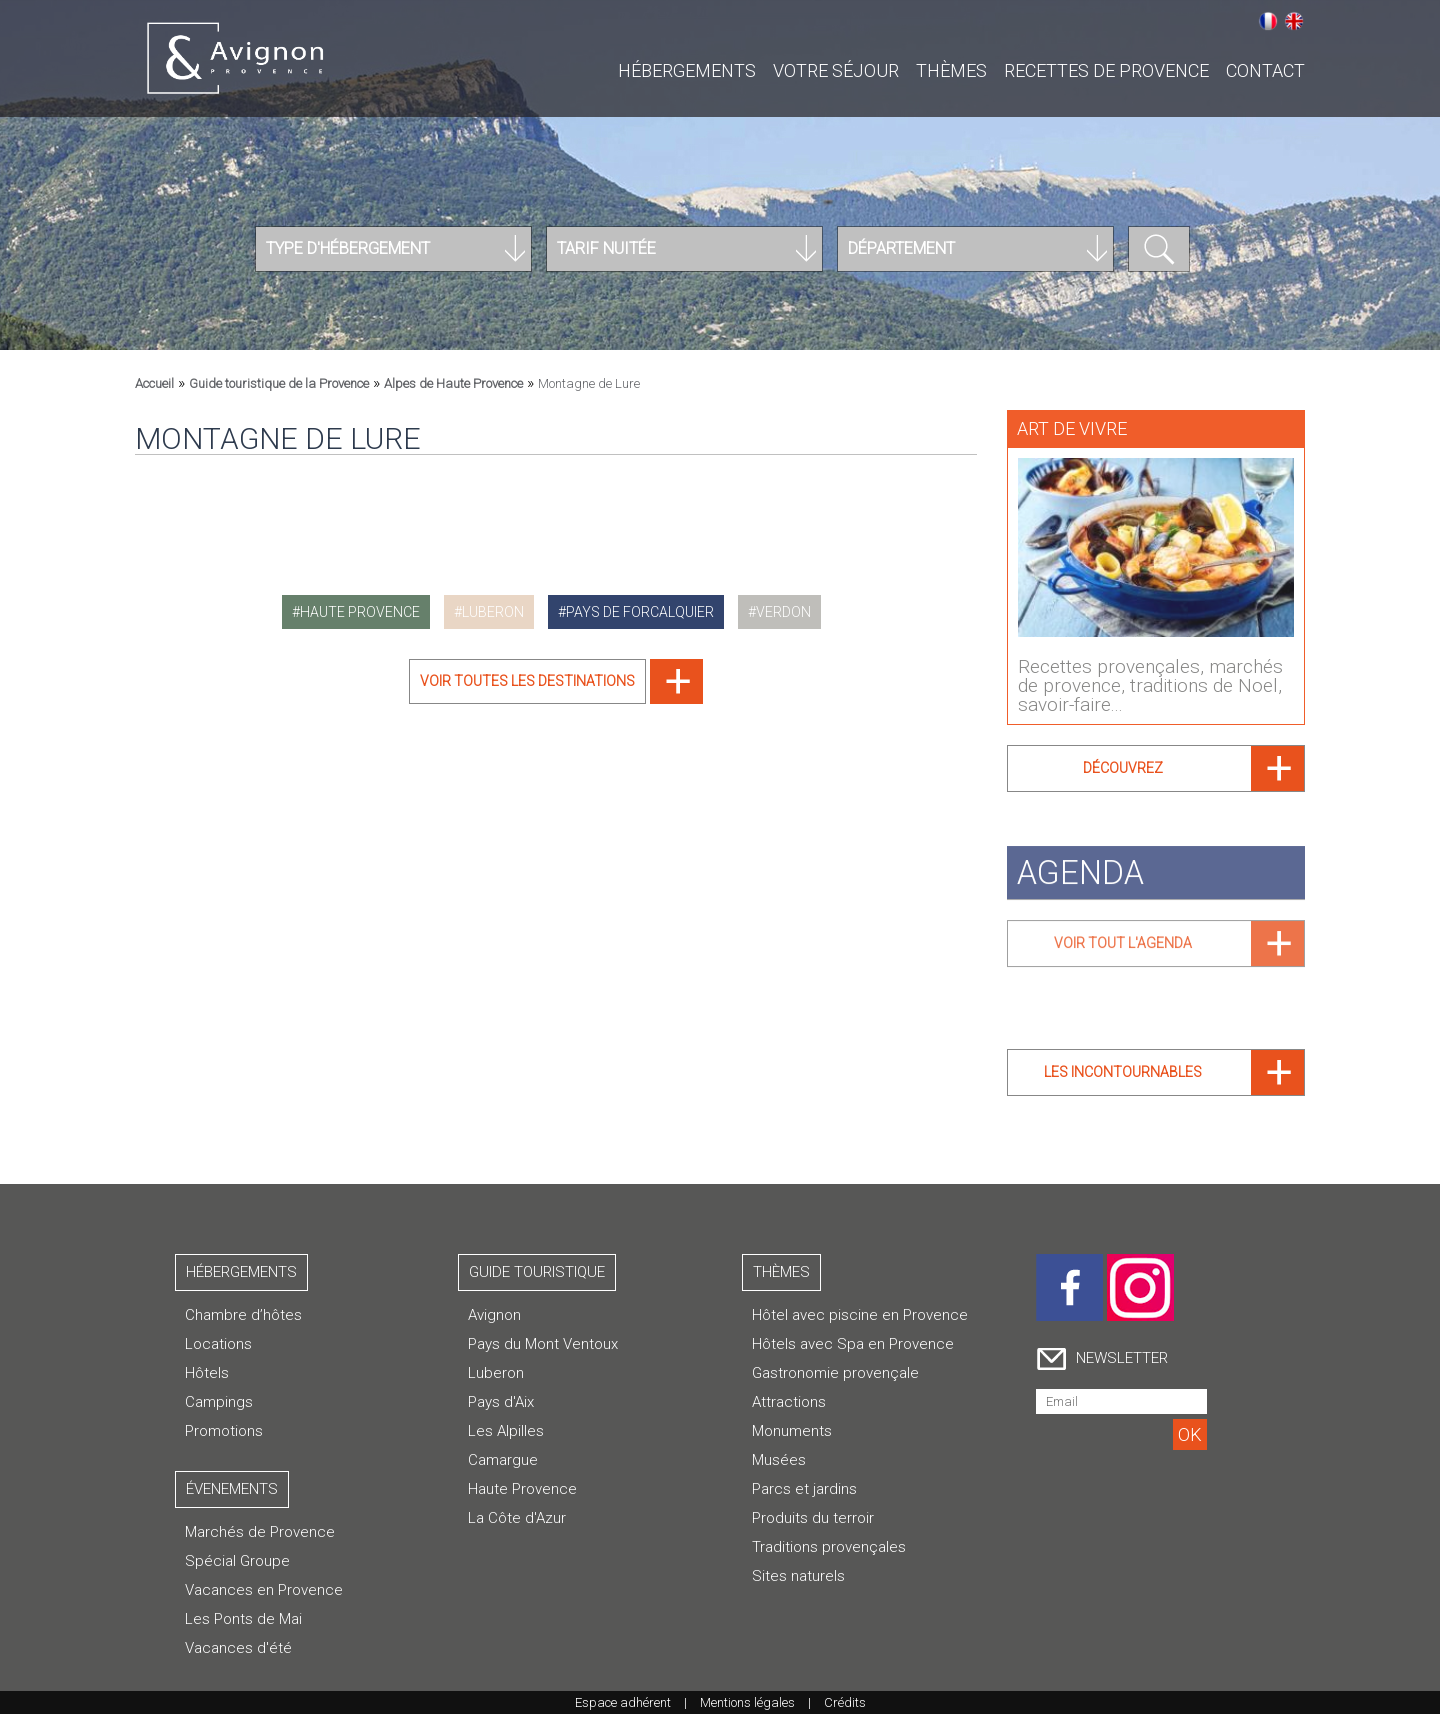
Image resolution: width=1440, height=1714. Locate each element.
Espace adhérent (623, 1702)
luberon (493, 612)
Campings (219, 1402)
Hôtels (207, 1373)
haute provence (360, 612)
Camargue (503, 1460)
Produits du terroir (813, 1518)
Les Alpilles (506, 1431)
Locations (218, 1344)
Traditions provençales (829, 1547)
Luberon (496, 1373)
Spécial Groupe (237, 1561)
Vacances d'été (238, 1648)
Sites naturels (798, 1576)
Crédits (845, 1702)
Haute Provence (522, 1489)
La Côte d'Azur (517, 1518)
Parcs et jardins (804, 1489)
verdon (783, 612)
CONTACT (1265, 70)
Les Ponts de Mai (243, 1619)
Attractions (789, 1402)
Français (1268, 21)
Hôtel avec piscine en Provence (860, 1315)
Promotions (224, 1431)
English (1294, 21)
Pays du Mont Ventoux (543, 1344)
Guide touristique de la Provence (279, 383)
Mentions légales (747, 1702)
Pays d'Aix (501, 1402)
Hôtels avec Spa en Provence (853, 1344)
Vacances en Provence (264, 1590)
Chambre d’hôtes (243, 1315)
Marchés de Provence (260, 1532)
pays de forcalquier (640, 612)
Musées (779, 1460)
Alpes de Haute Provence (453, 383)
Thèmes (951, 70)
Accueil (154, 383)
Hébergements (687, 70)
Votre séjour (836, 70)
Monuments (792, 1431)
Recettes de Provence (1106, 70)
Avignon (494, 1315)
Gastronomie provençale (835, 1373)
